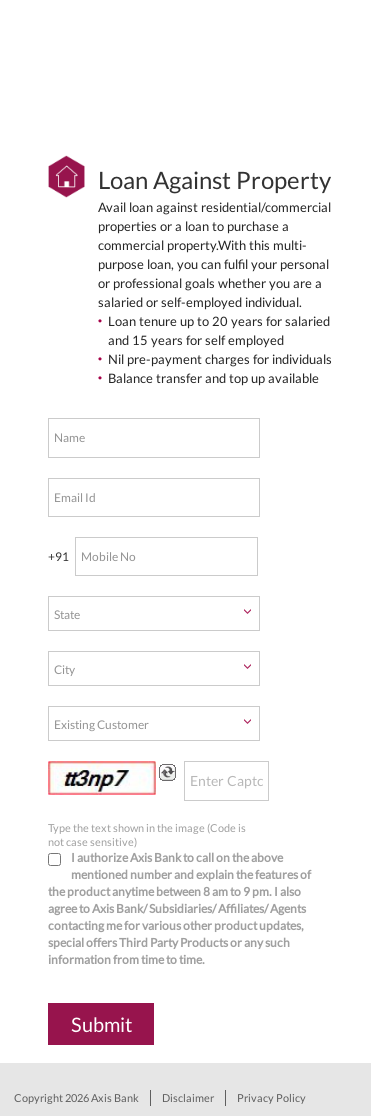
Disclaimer (188, 1097)
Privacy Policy (271, 1097)
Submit (101, 1024)
